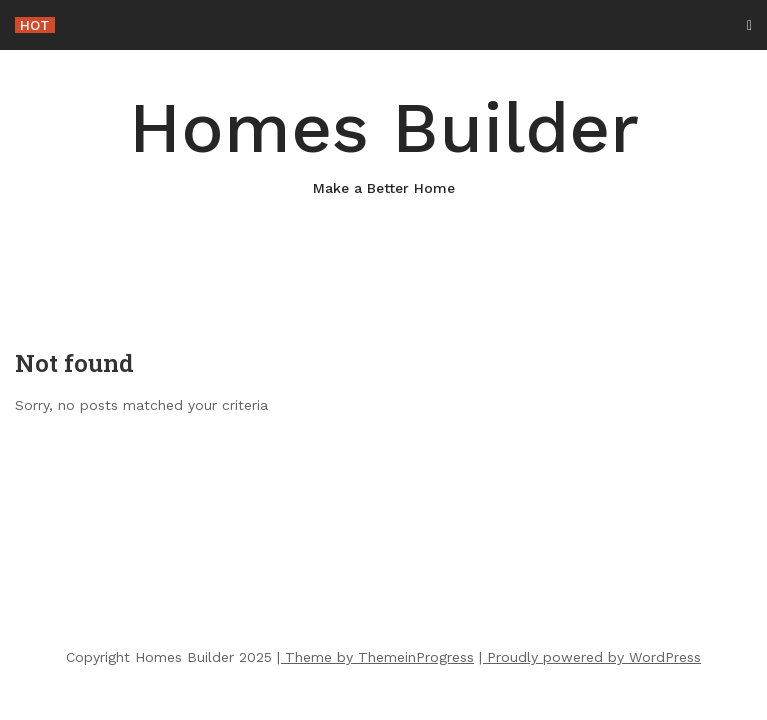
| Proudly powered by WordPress (590, 657)
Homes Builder (383, 143)
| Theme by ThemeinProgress (375, 657)
